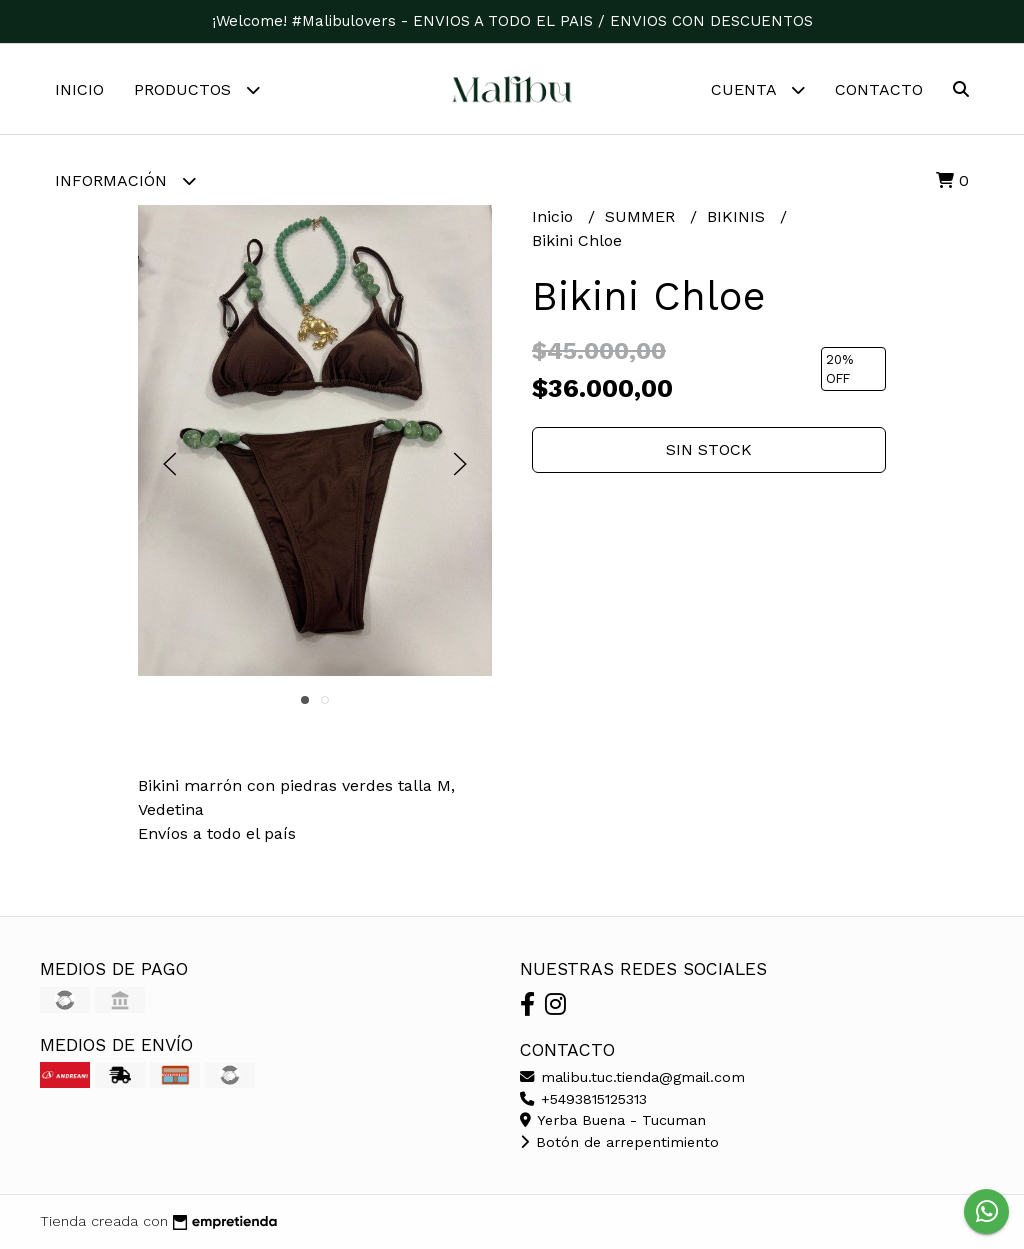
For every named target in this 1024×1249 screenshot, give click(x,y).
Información (125, 180)
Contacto (879, 89)
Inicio (79, 89)
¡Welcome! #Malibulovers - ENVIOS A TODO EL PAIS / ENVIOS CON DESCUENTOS (512, 21)
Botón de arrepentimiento (619, 1142)
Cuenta (758, 89)
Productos (197, 89)
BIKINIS (738, 216)
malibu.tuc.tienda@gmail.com (632, 1077)
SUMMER (642, 216)
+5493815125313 (583, 1099)
